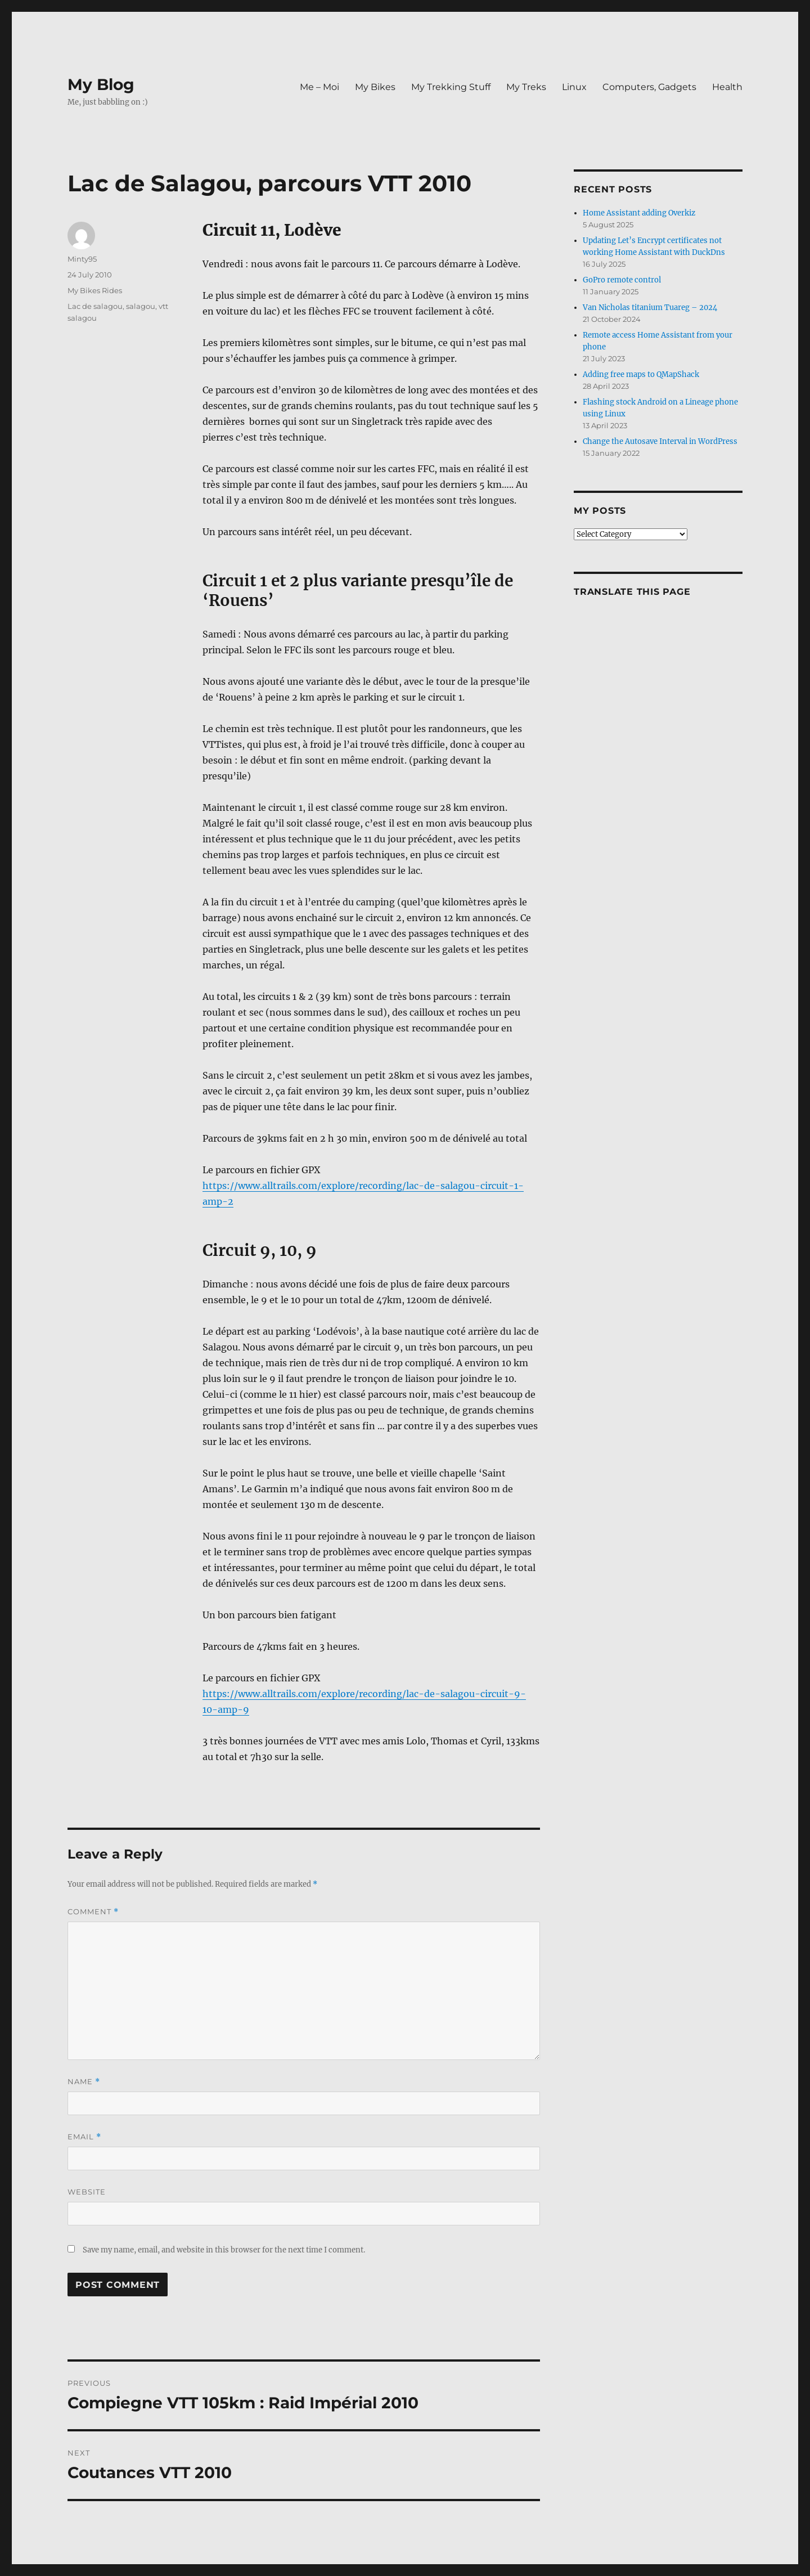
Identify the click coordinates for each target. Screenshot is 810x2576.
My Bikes (375, 87)
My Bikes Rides (95, 290)
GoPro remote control (622, 280)
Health (727, 87)
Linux (574, 87)
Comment (93, 1912)
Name (84, 2081)
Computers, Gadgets (649, 87)
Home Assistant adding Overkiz (639, 213)
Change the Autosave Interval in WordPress (660, 441)
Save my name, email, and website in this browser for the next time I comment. (224, 2250)
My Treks (526, 87)
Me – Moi (319, 87)
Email (84, 2137)
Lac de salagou (95, 306)
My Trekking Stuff (450, 87)
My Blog (101, 84)
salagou (140, 306)
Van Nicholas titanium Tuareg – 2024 (650, 307)
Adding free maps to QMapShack (641, 374)
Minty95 (82, 258)
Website (87, 2191)
